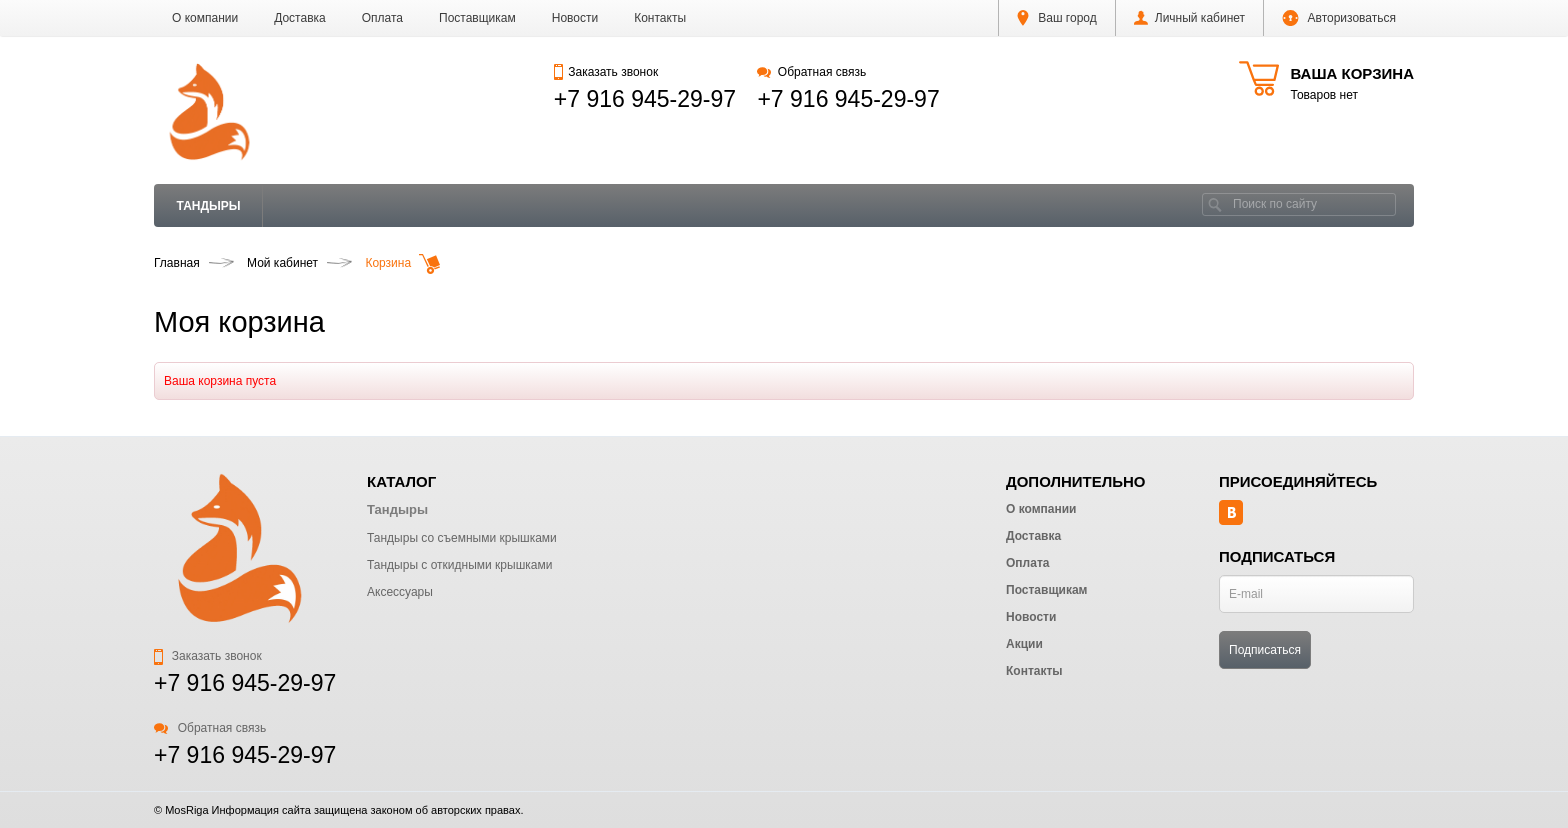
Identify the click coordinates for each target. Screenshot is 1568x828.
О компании (205, 18)
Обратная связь (811, 72)
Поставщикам (477, 18)
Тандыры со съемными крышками (462, 538)
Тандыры (209, 206)
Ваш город (1057, 18)
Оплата (382, 18)
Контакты (660, 18)
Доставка (300, 18)
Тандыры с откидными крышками (459, 565)
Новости (575, 18)
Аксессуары (400, 592)
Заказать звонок (606, 72)
